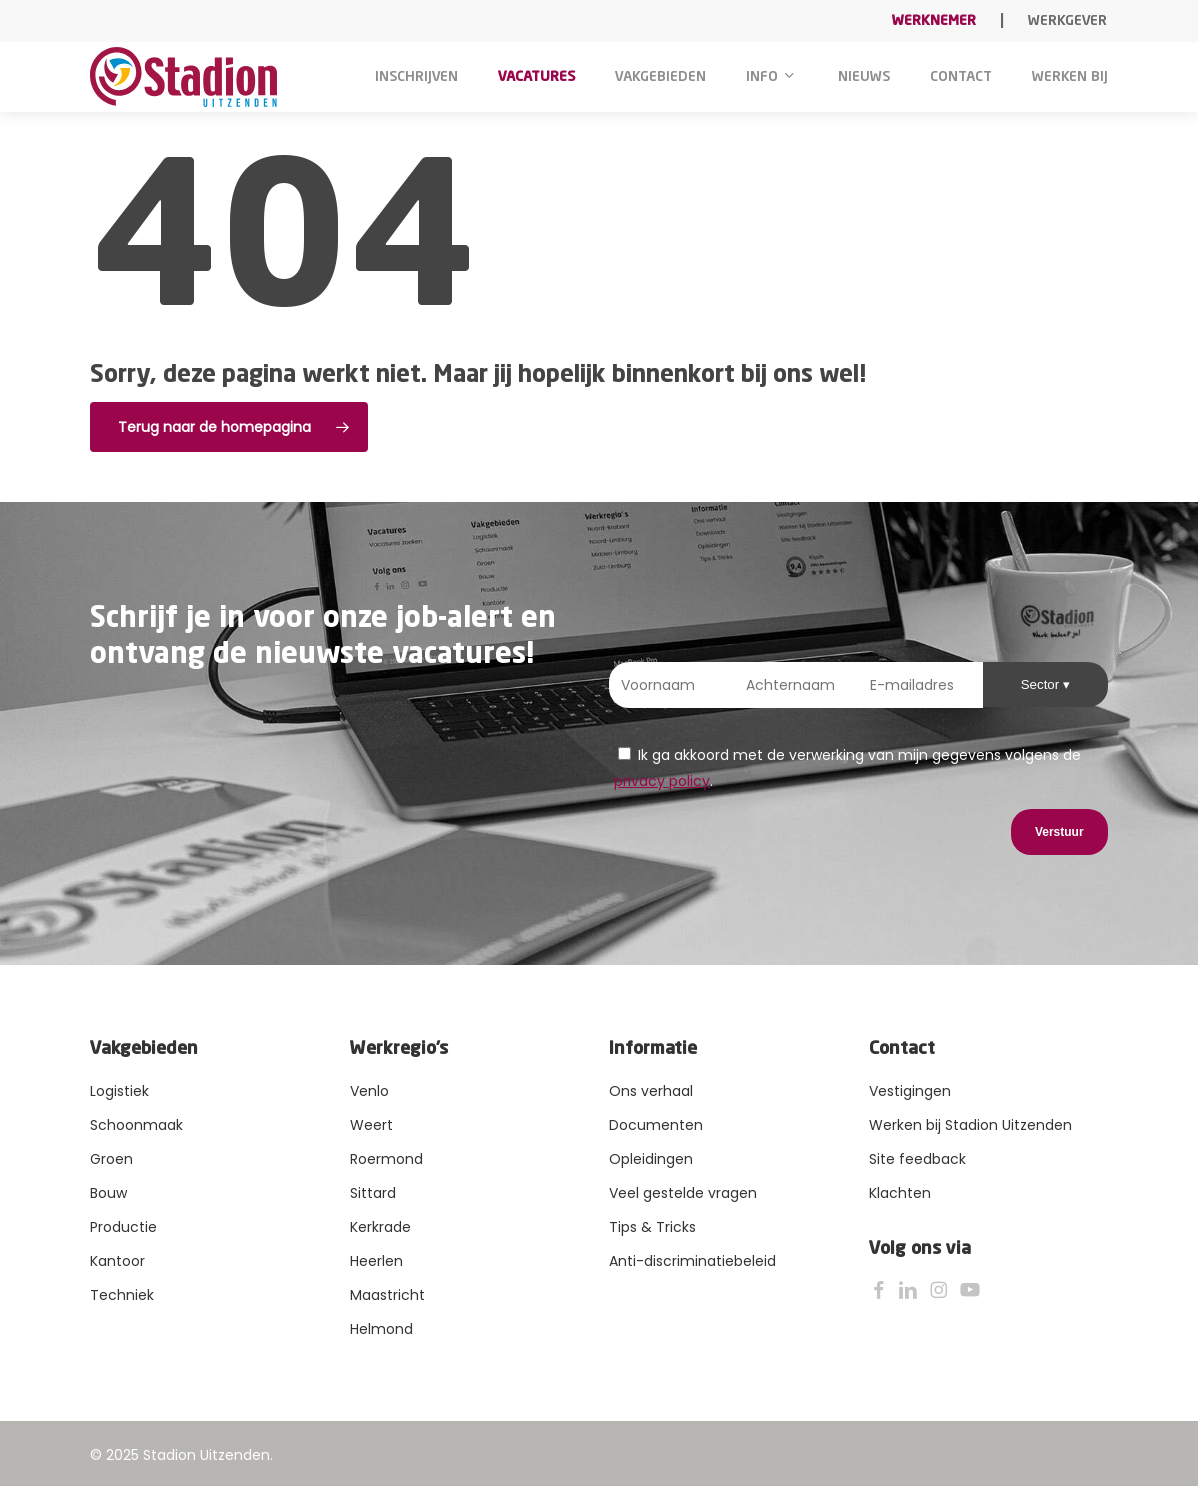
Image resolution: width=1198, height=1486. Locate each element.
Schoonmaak (136, 1125)
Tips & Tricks (652, 1227)
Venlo (369, 1091)
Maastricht (387, 1295)
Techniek (122, 1295)
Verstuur (1059, 832)
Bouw (108, 1193)
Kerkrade (380, 1227)
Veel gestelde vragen (683, 1193)
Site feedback (917, 1159)
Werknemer (934, 21)
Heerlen (376, 1261)
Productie (123, 1227)
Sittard (373, 1193)
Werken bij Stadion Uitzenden (970, 1125)
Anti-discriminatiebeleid (692, 1261)
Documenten (656, 1125)
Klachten (900, 1193)
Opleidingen (651, 1159)
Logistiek (119, 1091)
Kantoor (117, 1261)
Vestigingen (910, 1091)
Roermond (386, 1159)
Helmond (381, 1329)
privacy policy (662, 781)
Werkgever (1067, 21)
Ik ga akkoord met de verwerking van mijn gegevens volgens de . (847, 768)
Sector (1042, 684)
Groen (111, 1159)
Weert (371, 1125)
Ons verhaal (651, 1091)
